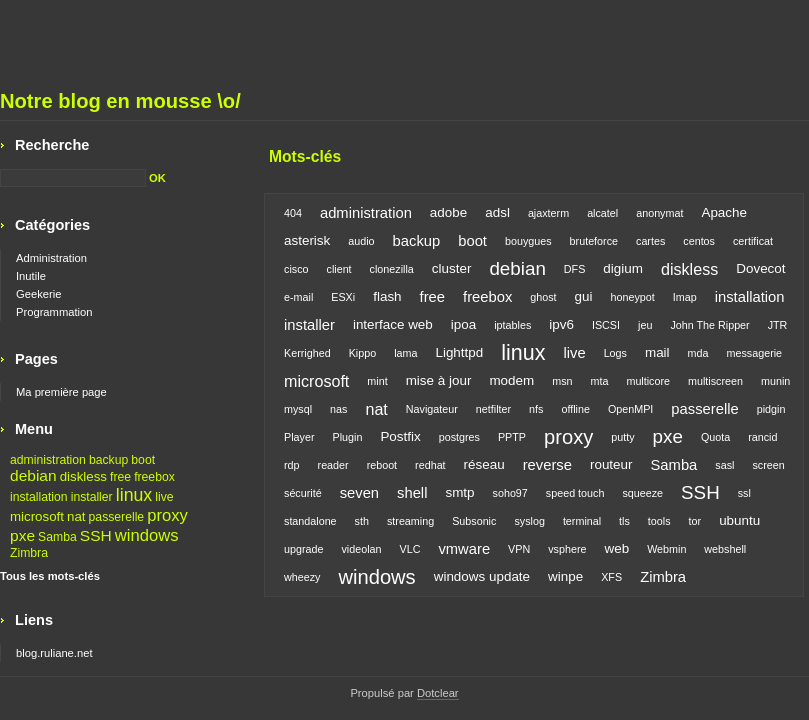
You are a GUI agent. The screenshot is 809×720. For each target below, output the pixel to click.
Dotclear (438, 693)
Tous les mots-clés (50, 576)
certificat (753, 241)
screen (768, 465)
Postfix (400, 436)
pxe (668, 436)
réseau (484, 464)
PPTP (512, 437)
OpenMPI (630, 409)
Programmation (54, 312)
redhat (430, 465)
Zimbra (663, 577)
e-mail (298, 297)
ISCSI (606, 325)
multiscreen (715, 381)
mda (698, 353)
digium (623, 268)
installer (309, 325)
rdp (292, 465)
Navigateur (432, 409)
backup (417, 241)
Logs (615, 353)
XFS (611, 577)
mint (377, 381)
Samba (674, 465)
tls (624, 521)
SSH (700, 492)
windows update (482, 576)
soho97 (510, 493)
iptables (512, 325)
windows (376, 577)
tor (695, 521)
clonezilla (392, 269)
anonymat (659, 213)
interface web (393, 324)
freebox (487, 297)
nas (338, 409)
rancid (762, 437)
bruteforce (594, 241)
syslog (529, 521)
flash (387, 296)
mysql (298, 409)
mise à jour (439, 380)
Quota (715, 437)
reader (333, 465)
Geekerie (38, 294)
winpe (565, 576)
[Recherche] (73, 178)
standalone (310, 521)
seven (359, 493)
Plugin (347, 437)
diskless (689, 269)
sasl (724, 465)
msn (562, 381)
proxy (568, 437)
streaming (410, 521)
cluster (452, 268)
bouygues (528, 241)
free (432, 297)
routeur (611, 464)
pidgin (771, 409)
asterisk (307, 240)
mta (600, 381)
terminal (582, 521)
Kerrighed (307, 353)
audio (361, 241)
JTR (778, 325)
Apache (724, 212)
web (616, 548)
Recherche (52, 145)
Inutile (31, 276)
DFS (575, 269)
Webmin (666, 549)
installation (750, 297)
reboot (382, 465)
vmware (464, 549)
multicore (648, 381)
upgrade (303, 549)
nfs (536, 409)
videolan (361, 549)
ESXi (343, 297)
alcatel (602, 213)
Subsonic (474, 521)
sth (362, 521)
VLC (410, 549)
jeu (645, 325)
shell (412, 493)
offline (575, 409)
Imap (685, 297)
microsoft (316, 381)
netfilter (493, 409)
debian (517, 268)
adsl (497, 212)
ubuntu (739, 520)
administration (366, 213)
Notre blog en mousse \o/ (120, 101)
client (339, 269)
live (574, 353)
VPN (519, 549)
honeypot (633, 297)
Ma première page (61, 392)
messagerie (755, 353)
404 (293, 213)
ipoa (463, 324)
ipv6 (561, 324)
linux (523, 353)
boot (472, 241)
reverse (547, 465)
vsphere (567, 549)
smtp (459, 492)
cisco (296, 269)
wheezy (302, 577)
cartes (650, 241)
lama (405, 353)
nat (376, 409)
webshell (725, 549)
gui (584, 296)
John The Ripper (709, 325)
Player (299, 437)
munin (775, 381)
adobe (448, 212)
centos (699, 241)
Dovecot (760, 268)
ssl (744, 493)
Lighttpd (459, 352)
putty (622, 437)
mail (657, 352)
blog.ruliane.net (54, 653)
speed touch (575, 493)
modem (511, 380)
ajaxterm (548, 213)
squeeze (642, 493)
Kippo (363, 353)
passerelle (704, 409)
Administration (51, 258)
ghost (543, 297)
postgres (459, 437)
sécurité (303, 493)
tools (659, 521)
